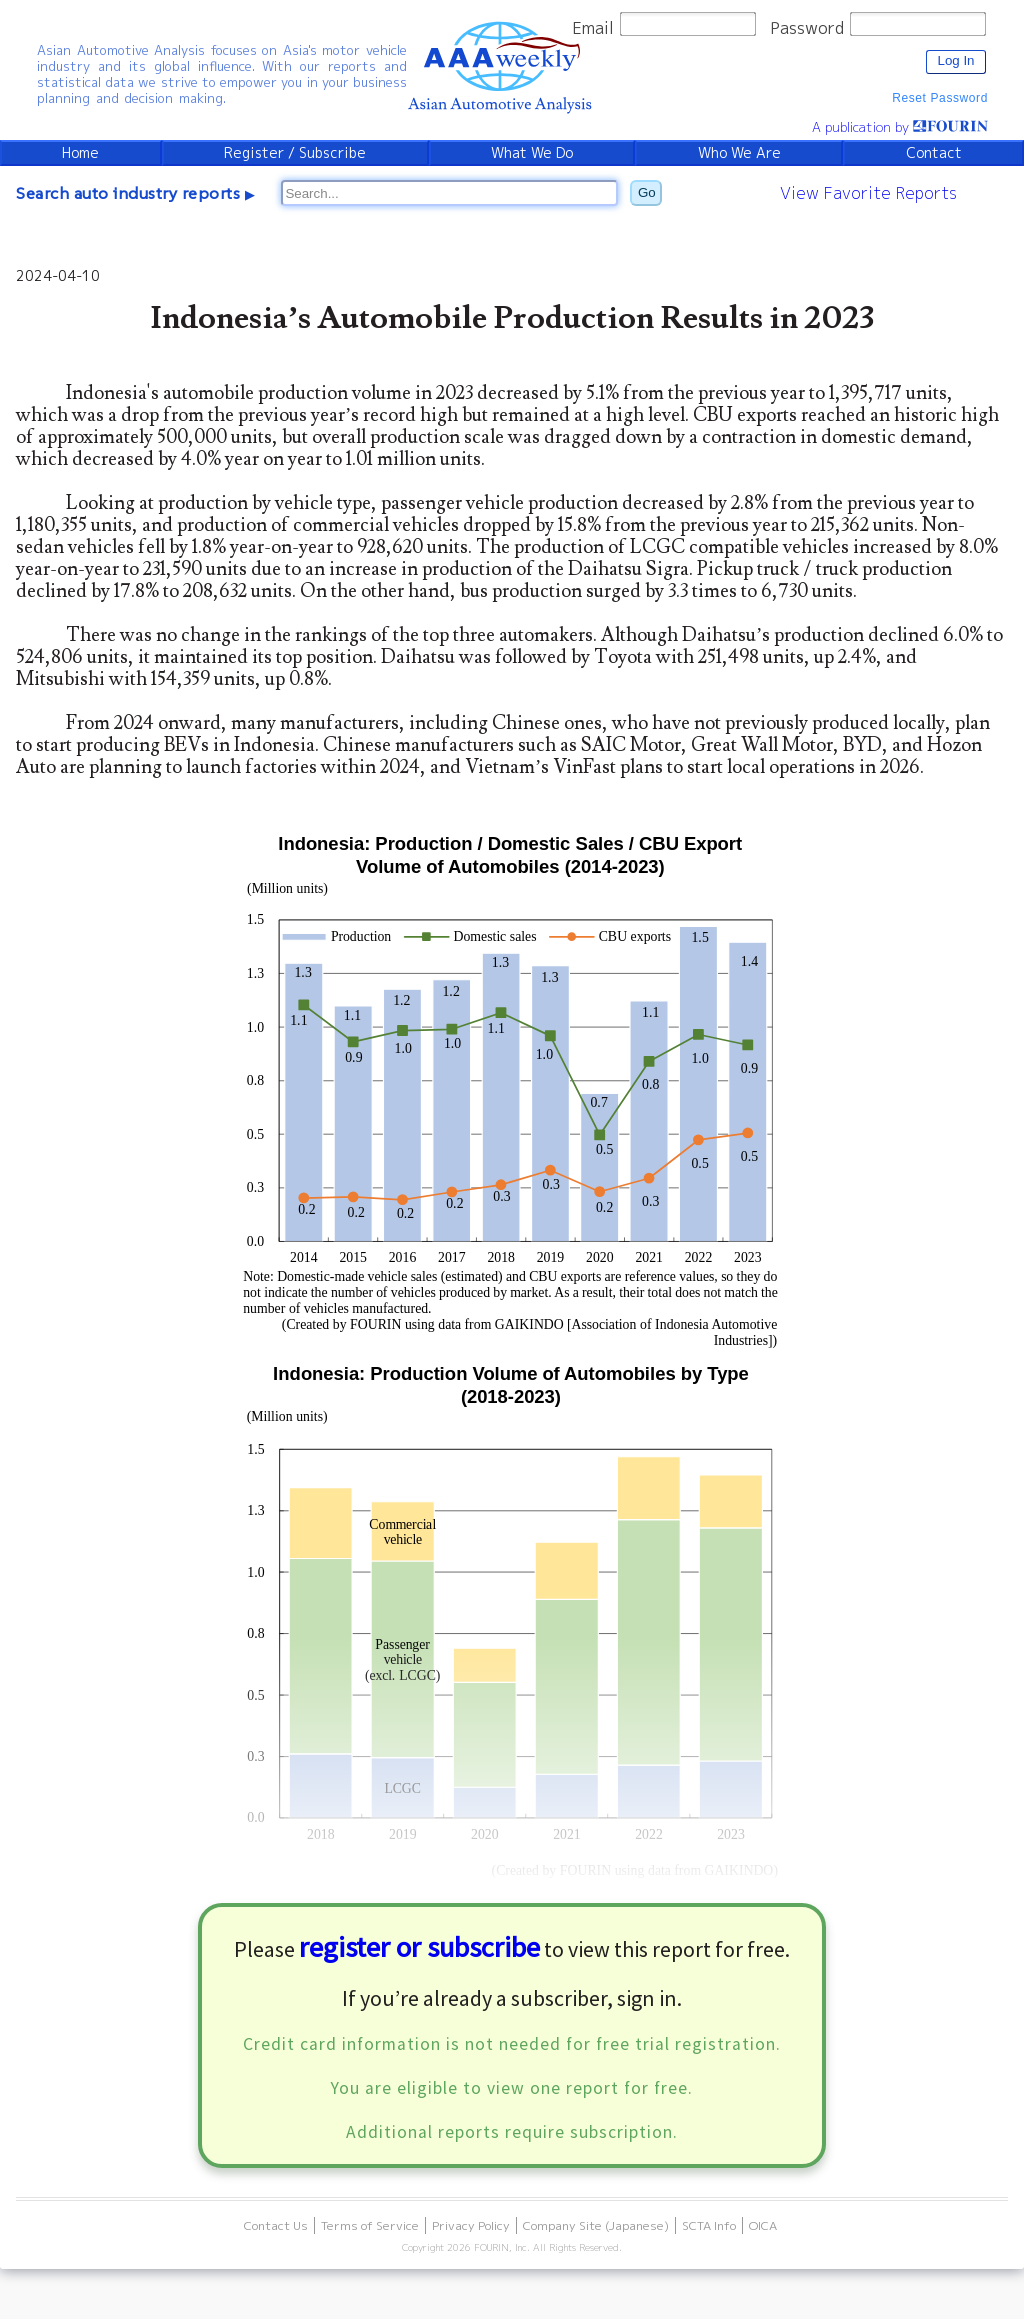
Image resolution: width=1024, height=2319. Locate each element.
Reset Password (940, 98)
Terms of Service (370, 2225)
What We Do (532, 153)
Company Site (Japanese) (596, 2225)
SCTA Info (709, 2225)
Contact (934, 153)
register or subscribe (419, 1947)
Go (647, 192)
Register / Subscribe (295, 153)
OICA (763, 2225)
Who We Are (739, 153)
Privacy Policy (471, 2225)
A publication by (900, 127)
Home (80, 153)
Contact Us (276, 2225)
